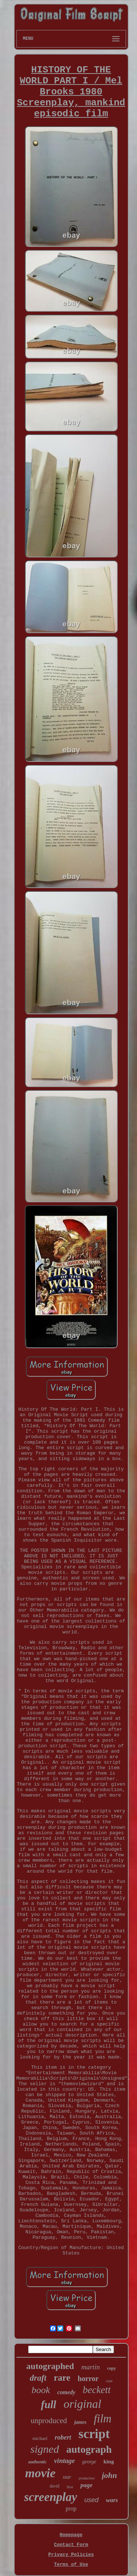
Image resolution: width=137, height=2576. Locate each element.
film (102, 2418)
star (67, 2477)
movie (40, 2473)
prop (71, 2508)
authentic (37, 2461)
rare (62, 2378)
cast (109, 2380)
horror (88, 2378)
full (48, 2404)
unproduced (49, 2420)
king (108, 2461)
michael (40, 2438)
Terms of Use (71, 2564)
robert (63, 2437)
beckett (96, 2389)
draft (38, 2378)
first (69, 2487)
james (80, 2422)
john (109, 2475)
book (40, 2390)
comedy (66, 2392)
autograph (88, 2449)
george (89, 2461)
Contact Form (71, 2544)
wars (112, 2500)
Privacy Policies (71, 2554)
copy (111, 2368)
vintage (64, 2460)
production (87, 2478)
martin (90, 2367)
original (82, 2403)
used (91, 2500)
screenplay (50, 2497)
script (94, 2434)
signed (44, 2449)
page (86, 2485)
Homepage (71, 2535)
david (55, 2486)
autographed (50, 2366)
